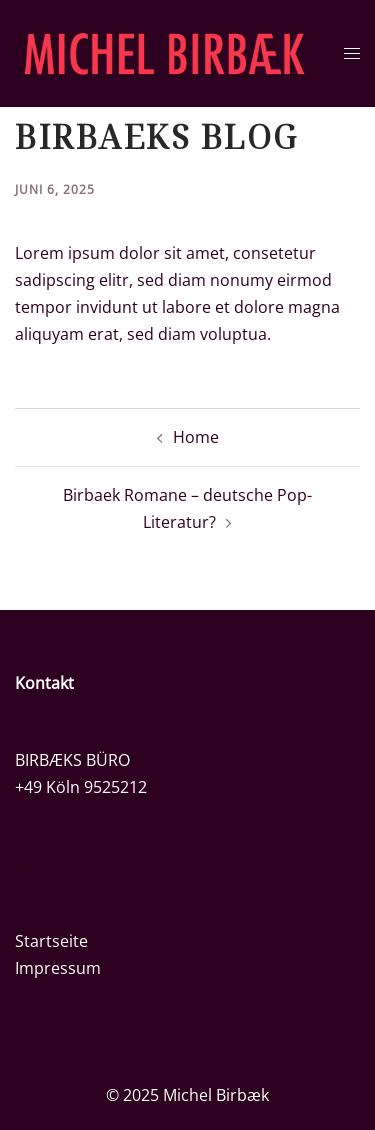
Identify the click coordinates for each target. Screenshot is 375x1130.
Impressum (58, 968)
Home (196, 437)
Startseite (51, 941)
